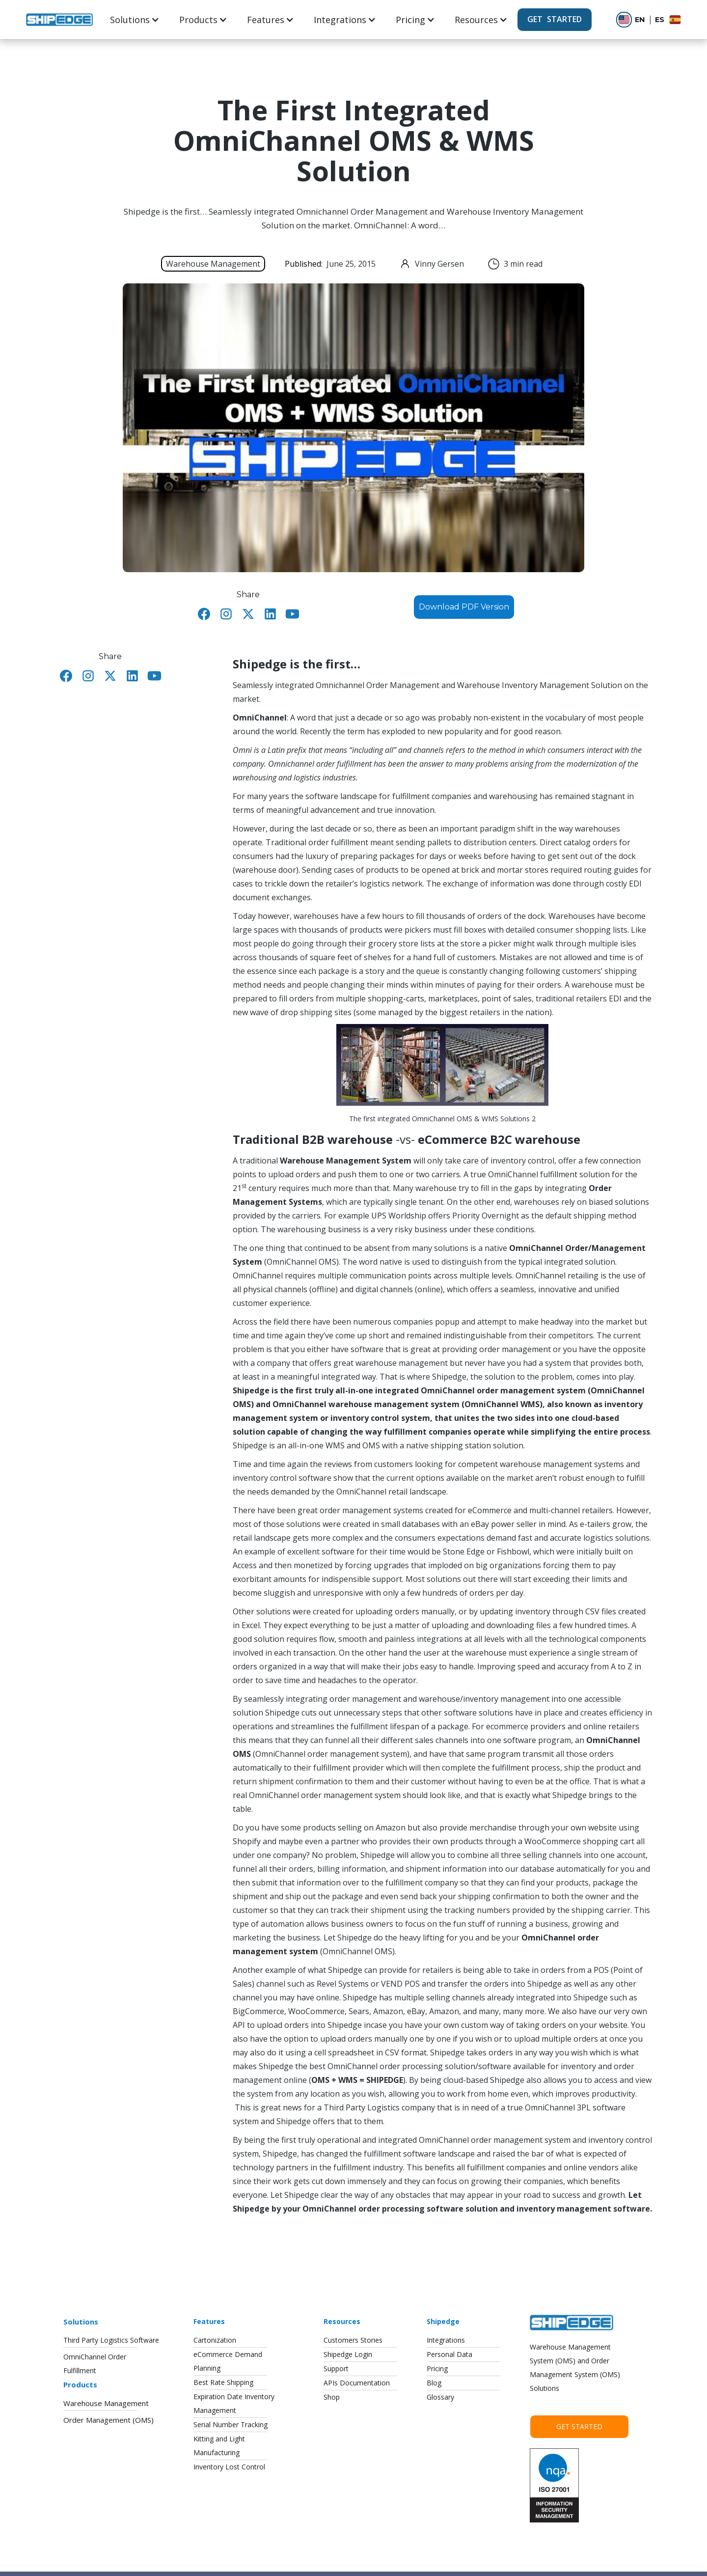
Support (336, 2368)
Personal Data (449, 2354)
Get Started (579, 2426)
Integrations (340, 20)
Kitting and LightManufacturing (219, 2445)
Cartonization (214, 2340)
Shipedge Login (348, 2354)
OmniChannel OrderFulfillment (94, 2363)
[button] (134, 19)
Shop (332, 2397)
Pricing (410, 20)
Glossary (440, 2397)
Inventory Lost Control (229, 2466)
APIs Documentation (357, 2382)
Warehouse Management (106, 2403)
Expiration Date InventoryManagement (233, 2403)
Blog (434, 2382)
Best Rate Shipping (223, 2382)
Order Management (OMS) (108, 2420)
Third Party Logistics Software (111, 2340)
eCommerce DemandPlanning (227, 2361)
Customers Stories (353, 2340)
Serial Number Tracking (230, 2424)
